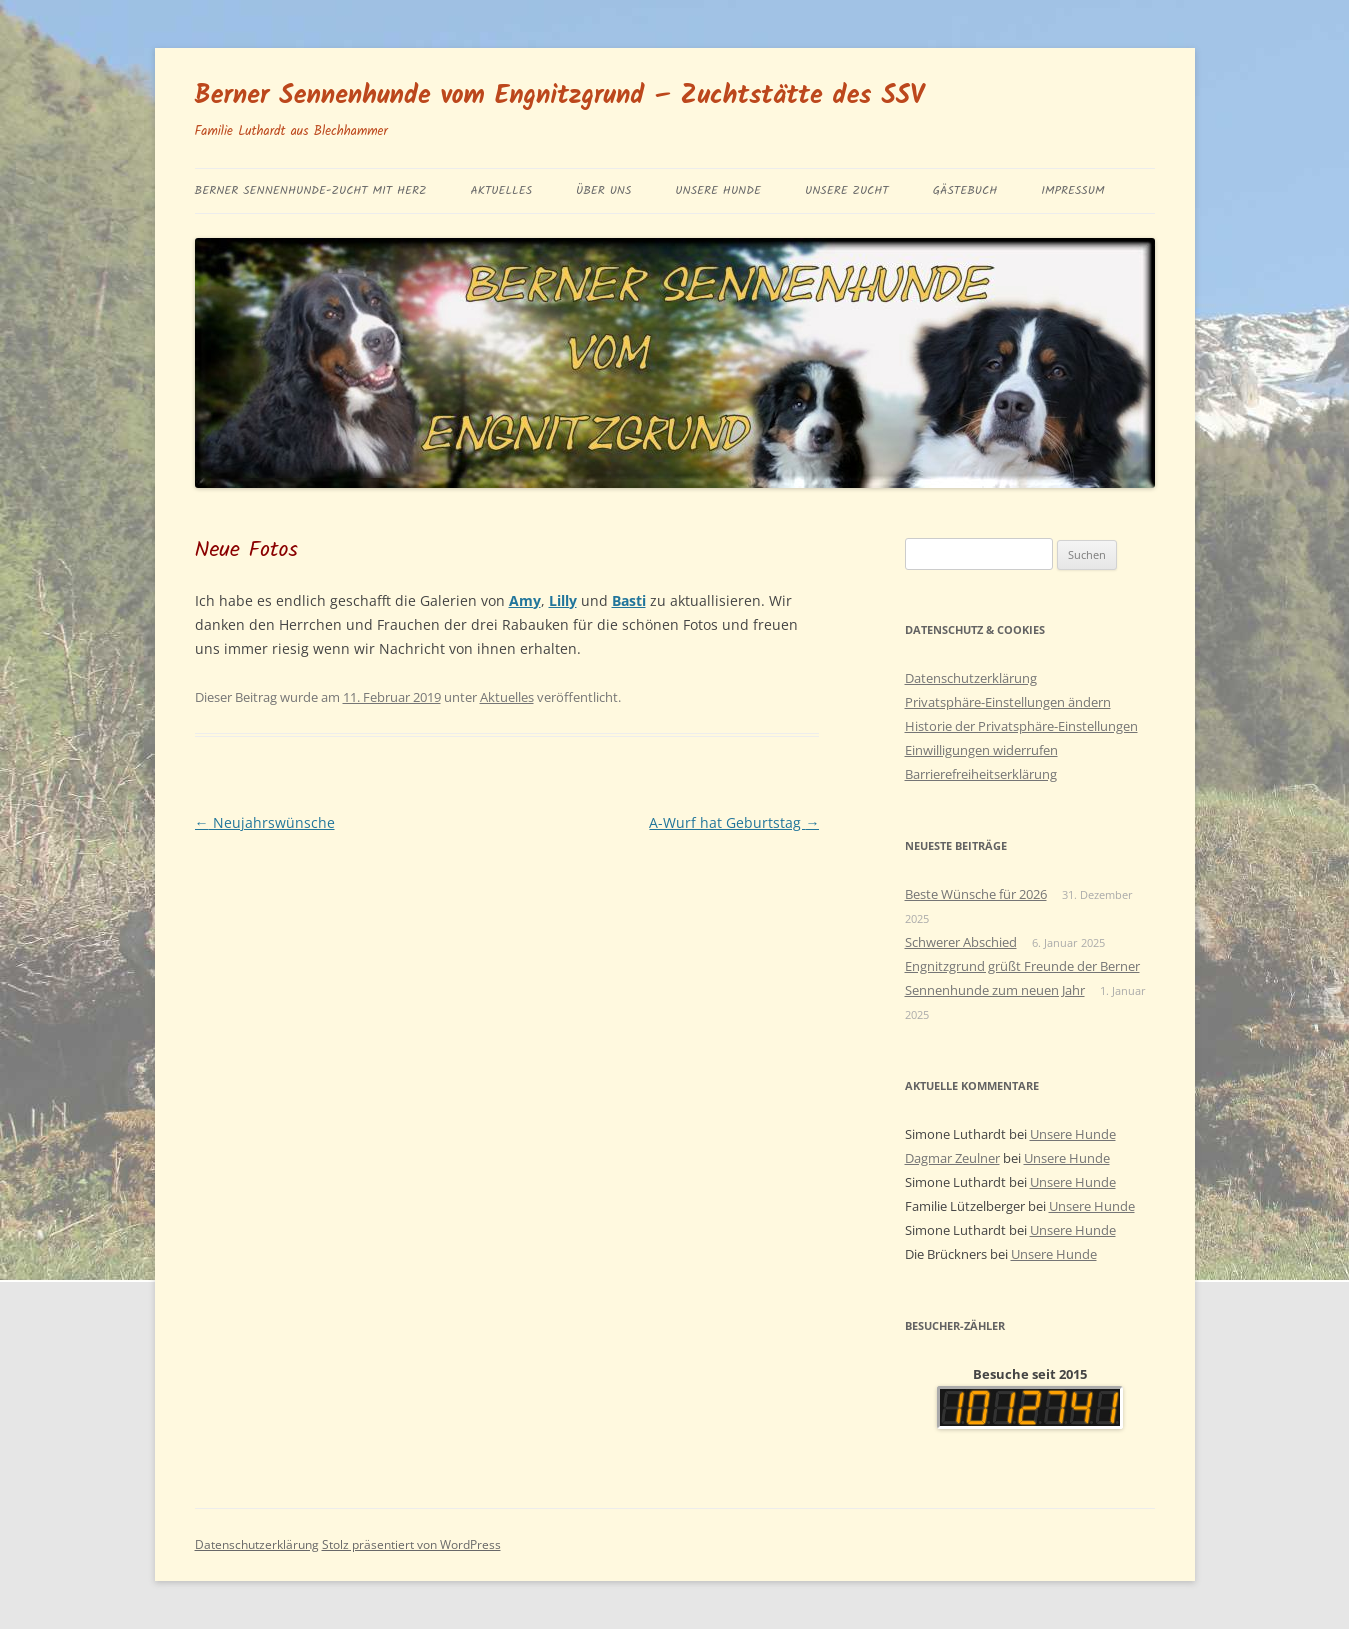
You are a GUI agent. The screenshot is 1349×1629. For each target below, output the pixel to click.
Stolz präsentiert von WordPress (411, 1544)
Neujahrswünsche (265, 822)
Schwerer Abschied (961, 942)
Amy (525, 600)
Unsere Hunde (718, 190)
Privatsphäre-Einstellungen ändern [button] (1008, 702)
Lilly (563, 600)
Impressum (1072, 190)
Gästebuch (965, 190)
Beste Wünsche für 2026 (976, 894)
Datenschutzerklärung (971, 678)
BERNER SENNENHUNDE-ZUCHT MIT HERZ (311, 190)
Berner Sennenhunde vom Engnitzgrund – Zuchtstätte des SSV (560, 96)
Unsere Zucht (847, 190)
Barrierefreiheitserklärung (981, 774)
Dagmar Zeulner (952, 1158)
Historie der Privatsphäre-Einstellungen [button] (1021, 726)
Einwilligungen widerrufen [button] (981, 750)
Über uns (603, 190)
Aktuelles (502, 190)
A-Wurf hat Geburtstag (734, 822)
